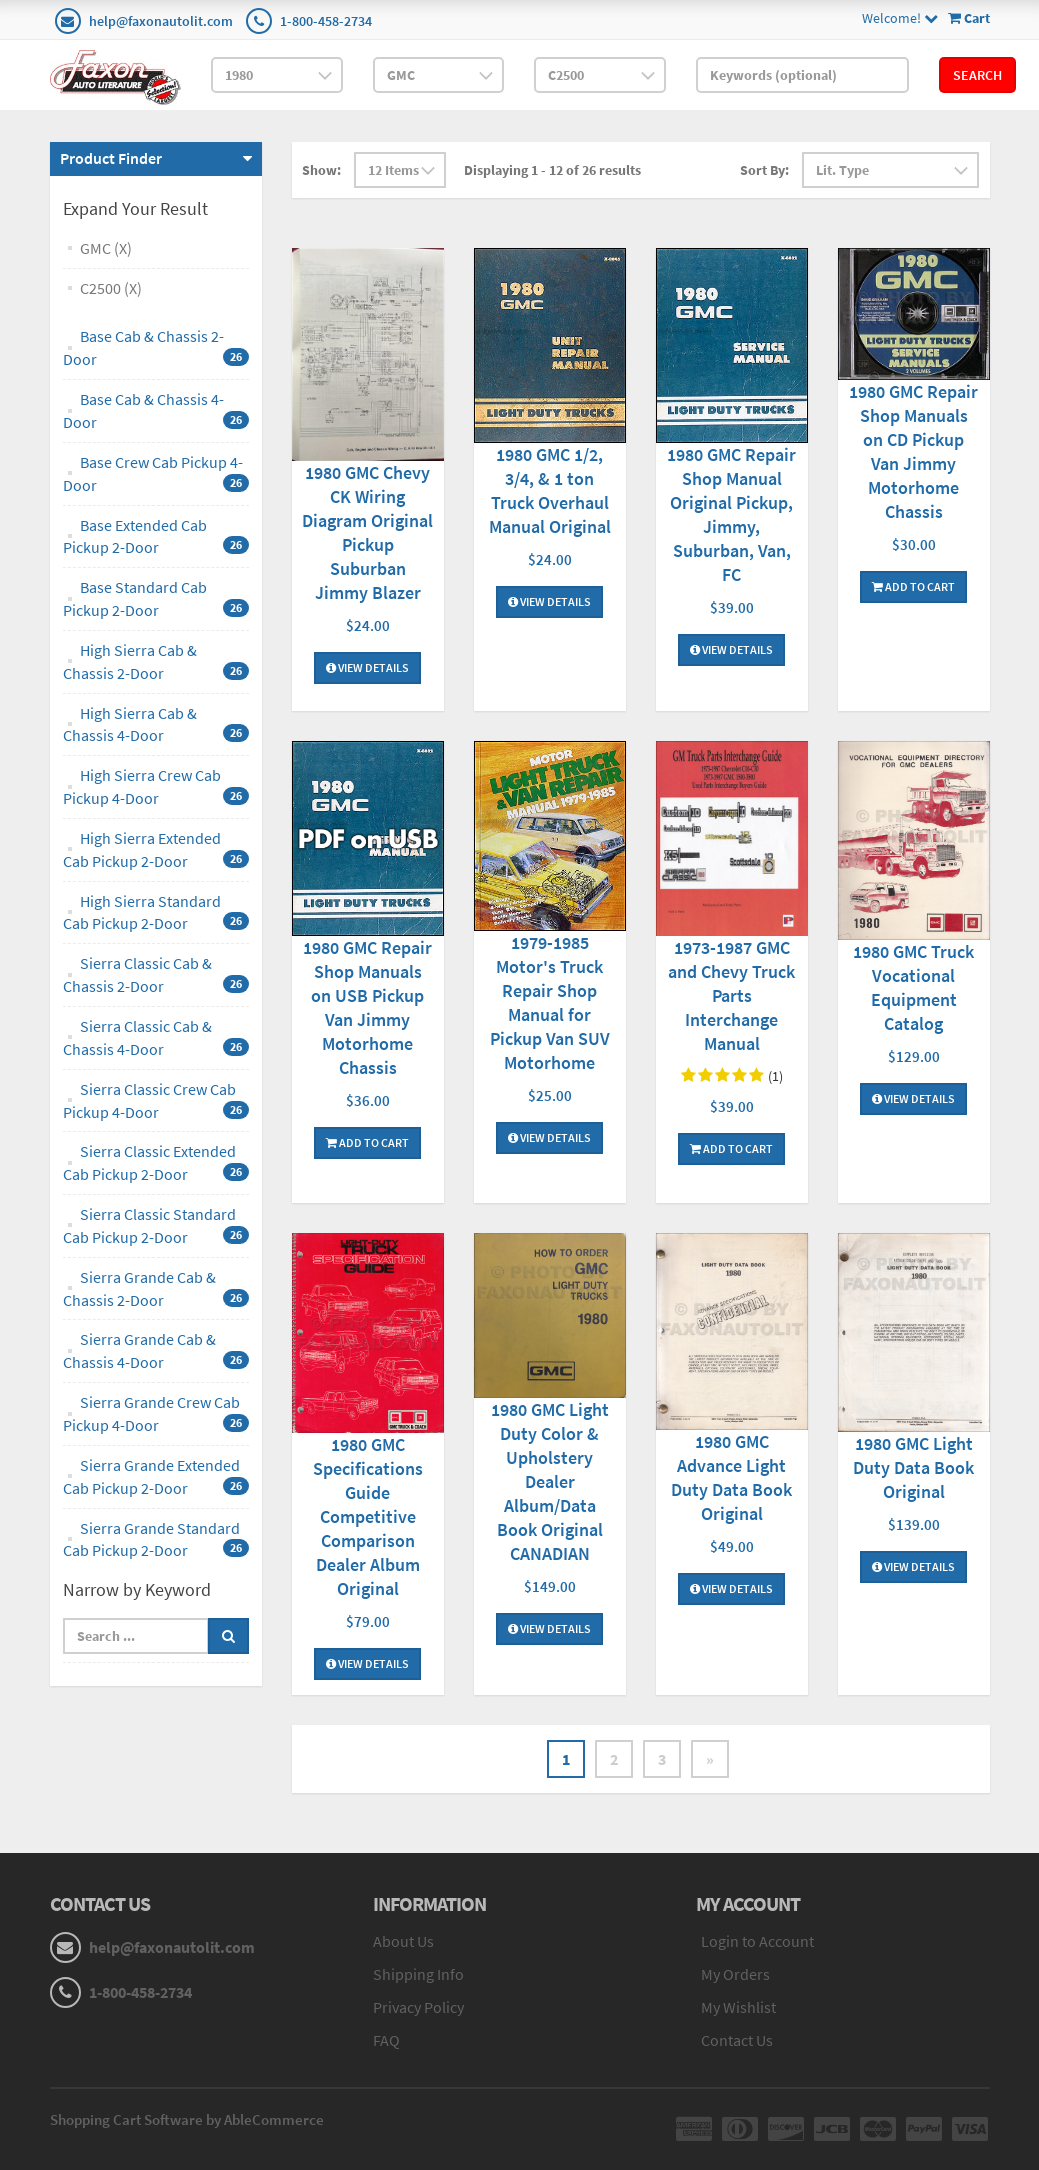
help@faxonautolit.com (161, 21)
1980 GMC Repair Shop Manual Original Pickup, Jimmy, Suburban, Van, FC (731, 514)
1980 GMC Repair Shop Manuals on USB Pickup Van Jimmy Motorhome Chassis (367, 1007)
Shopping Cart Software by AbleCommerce (187, 2119)
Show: (321, 170)
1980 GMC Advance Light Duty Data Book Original (731, 1477)
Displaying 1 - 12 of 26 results (552, 170)
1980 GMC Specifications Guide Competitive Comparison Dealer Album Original (368, 1516)
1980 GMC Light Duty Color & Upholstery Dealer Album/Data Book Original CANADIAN (550, 1481)
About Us (403, 1941)
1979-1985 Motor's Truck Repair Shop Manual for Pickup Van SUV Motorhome (550, 1002)
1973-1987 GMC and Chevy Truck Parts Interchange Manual (731, 995)
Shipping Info (418, 1974)
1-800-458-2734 (326, 21)
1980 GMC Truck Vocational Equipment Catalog (913, 987)
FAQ (386, 2040)
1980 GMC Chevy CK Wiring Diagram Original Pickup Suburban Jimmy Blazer (367, 532)
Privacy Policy (418, 2007)
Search (977, 75)
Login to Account (757, 1941)
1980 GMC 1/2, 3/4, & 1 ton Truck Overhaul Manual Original (550, 490)
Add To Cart (913, 586)
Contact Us (737, 2040)
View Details (367, 667)
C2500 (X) (111, 288)
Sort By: (764, 170)
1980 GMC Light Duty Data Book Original (913, 1467)
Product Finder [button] (111, 158)
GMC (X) (106, 248)
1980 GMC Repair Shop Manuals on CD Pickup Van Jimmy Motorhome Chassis (913, 451)
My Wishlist (738, 2007)
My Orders (735, 1974)
